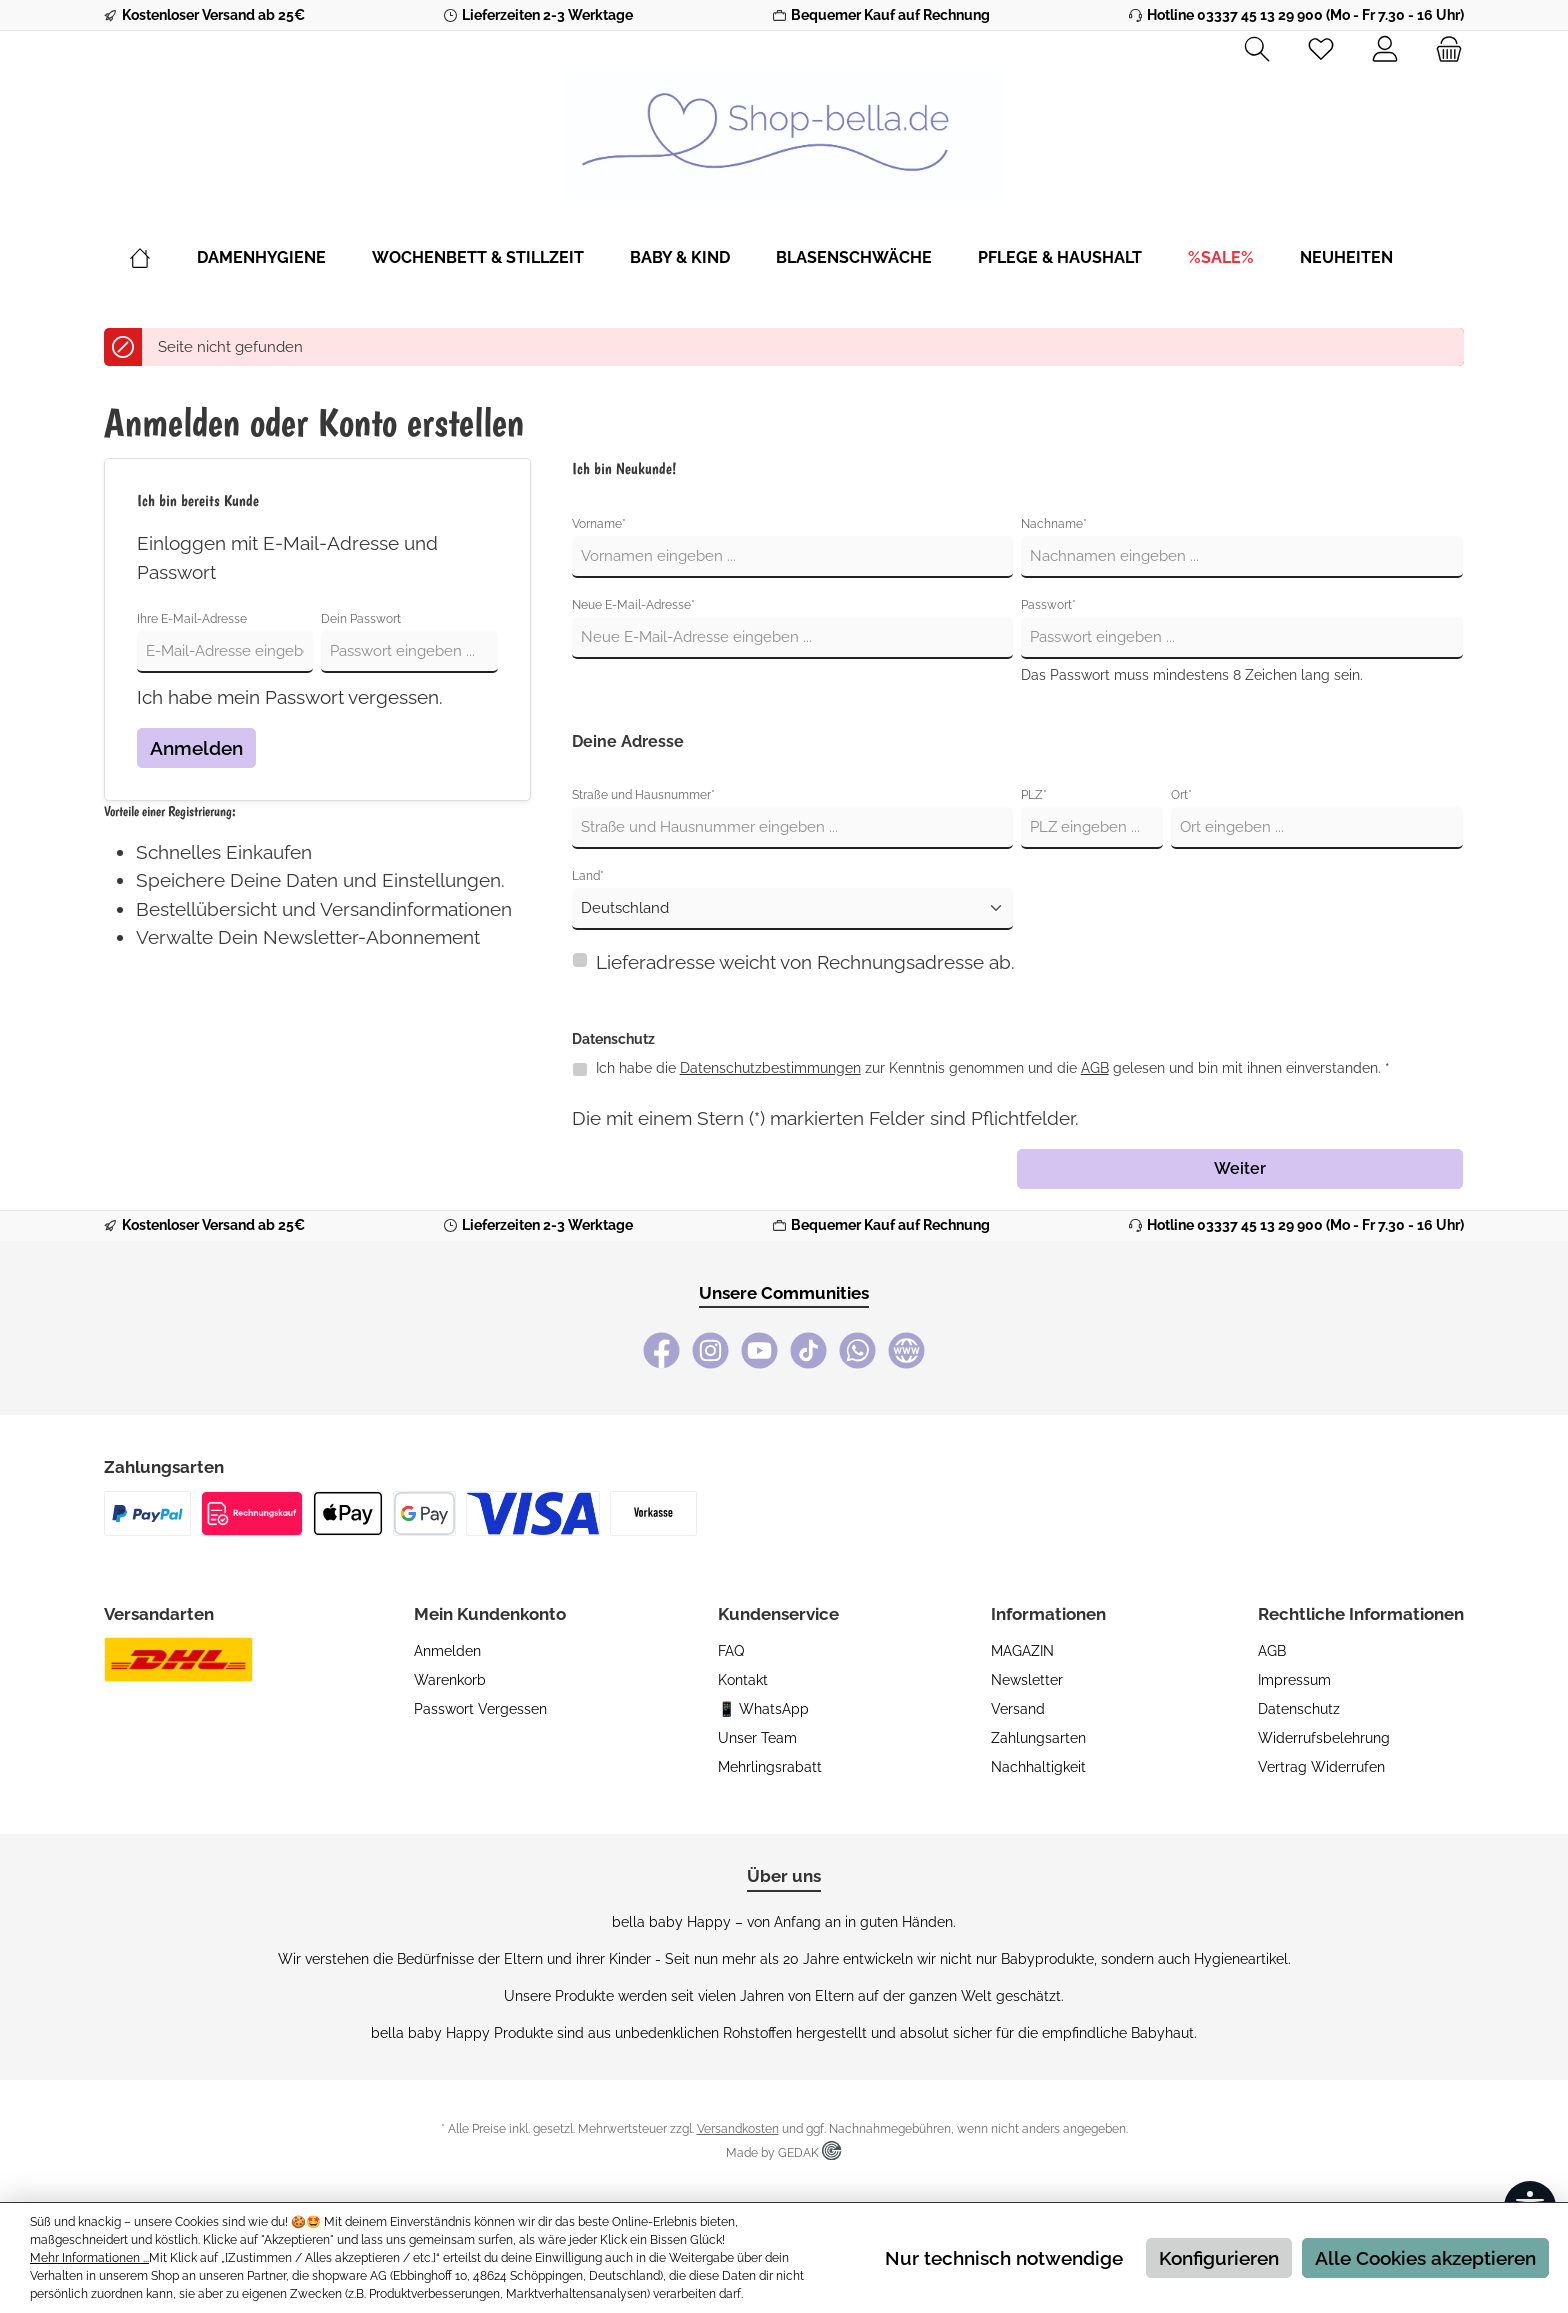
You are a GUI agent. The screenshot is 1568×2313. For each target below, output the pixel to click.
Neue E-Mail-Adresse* (633, 605)
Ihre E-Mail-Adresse (192, 619)
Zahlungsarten (1038, 1738)
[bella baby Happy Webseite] (906, 1350)
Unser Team (757, 1738)
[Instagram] (710, 1350)
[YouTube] (759, 1350)
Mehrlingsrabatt (770, 1767)
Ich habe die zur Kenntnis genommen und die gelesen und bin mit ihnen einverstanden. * (993, 1068)
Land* (588, 876)
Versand (1018, 1709)
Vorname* (599, 524)
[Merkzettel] (1321, 50)
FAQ (731, 1651)
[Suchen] (1257, 50)
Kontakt (743, 1680)
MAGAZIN (1022, 1651)
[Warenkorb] (1443, 50)
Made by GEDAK (783, 2153)
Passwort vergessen (480, 1709)
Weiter (1240, 1168)
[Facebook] (661, 1350)
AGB (1095, 1068)
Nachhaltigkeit (1038, 1767)
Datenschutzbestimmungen (770, 1068)
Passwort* (1048, 605)
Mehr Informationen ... (89, 2258)
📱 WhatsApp (763, 1709)
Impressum (1294, 1680)
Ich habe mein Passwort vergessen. (290, 697)
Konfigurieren (1219, 2258)
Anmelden (196, 748)
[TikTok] (808, 1350)
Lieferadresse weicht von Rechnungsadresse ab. (805, 962)
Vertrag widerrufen (1321, 1767)
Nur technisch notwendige (1004, 2258)
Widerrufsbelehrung (1324, 1738)
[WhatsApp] (857, 1350)
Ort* (1181, 795)
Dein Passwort (361, 619)
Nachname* (1054, 524)
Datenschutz (1299, 1709)
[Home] (163, 258)
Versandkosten (738, 2129)
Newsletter (1027, 1680)
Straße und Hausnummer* (643, 795)
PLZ (1034, 795)
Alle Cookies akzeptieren (1425, 2258)
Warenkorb (450, 1680)
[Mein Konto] (1385, 50)
